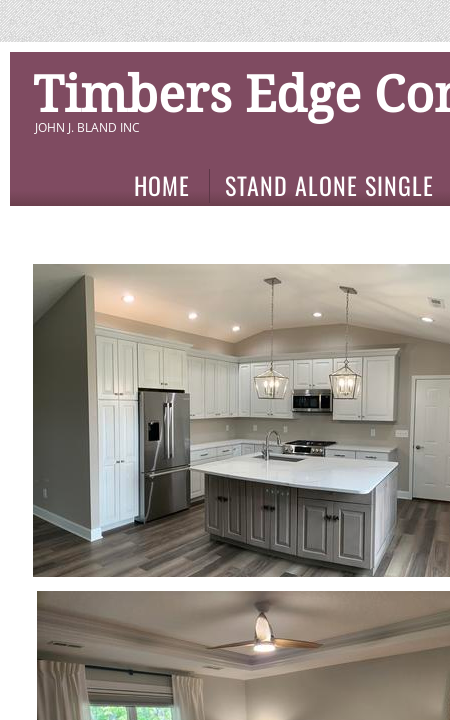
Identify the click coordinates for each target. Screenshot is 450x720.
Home (162, 186)
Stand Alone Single (329, 186)
